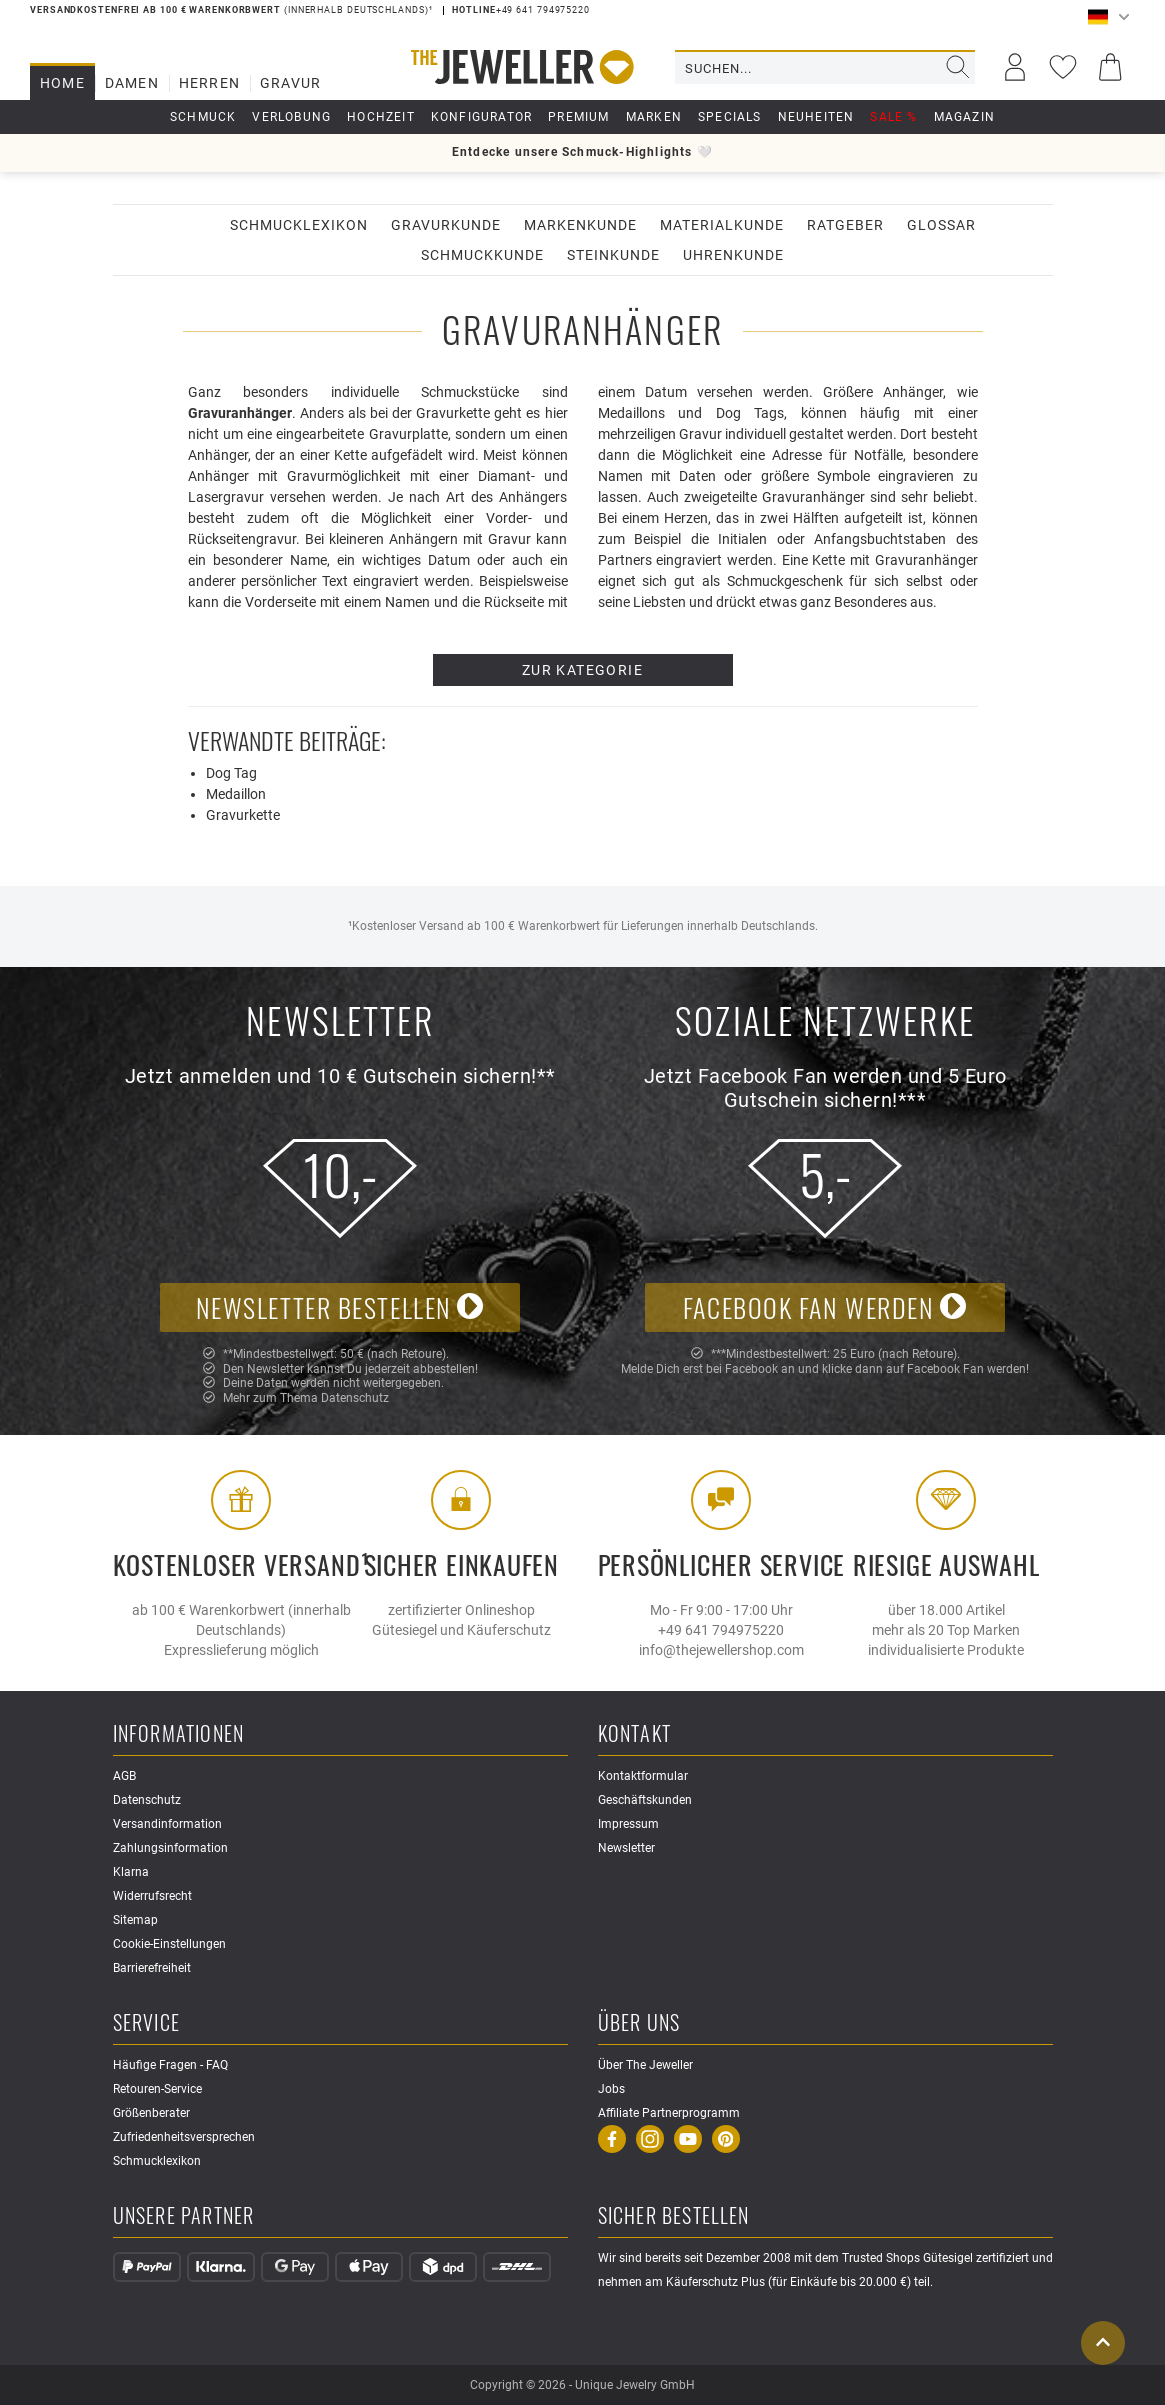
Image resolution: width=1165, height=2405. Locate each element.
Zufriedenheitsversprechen (184, 2137)
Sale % (893, 117)
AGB (124, 1776)
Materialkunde (722, 225)
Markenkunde (580, 225)
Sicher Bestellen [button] (674, 2216)
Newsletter (626, 1848)
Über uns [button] (639, 2023)
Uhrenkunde (733, 255)
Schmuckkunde (482, 255)
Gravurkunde (446, 225)
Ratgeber (845, 225)
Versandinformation (167, 1824)
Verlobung (291, 117)
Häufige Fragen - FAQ (170, 2065)
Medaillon (236, 794)
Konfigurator (481, 117)
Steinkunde (613, 255)
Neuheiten (816, 117)
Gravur (290, 83)
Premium (578, 117)
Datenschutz (355, 1398)
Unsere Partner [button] (184, 2216)
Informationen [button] (179, 1734)
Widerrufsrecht (152, 1896)
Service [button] (146, 2023)
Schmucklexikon (299, 225)
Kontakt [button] (634, 1734)
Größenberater (151, 2113)
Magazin (964, 117)
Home (62, 83)
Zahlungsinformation (170, 1848)
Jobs (611, 2089)
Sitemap (135, 1920)
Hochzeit (381, 117)
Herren (209, 83)
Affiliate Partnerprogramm (669, 2113)
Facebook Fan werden (825, 1307)
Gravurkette (243, 815)
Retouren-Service (157, 2089)
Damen (132, 83)
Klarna (131, 1872)
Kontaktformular (643, 1776)
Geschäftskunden (645, 1800)
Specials (730, 117)
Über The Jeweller (645, 2065)
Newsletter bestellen (340, 1307)
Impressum (628, 1824)
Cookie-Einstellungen (169, 1944)
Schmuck (203, 117)
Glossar (941, 225)
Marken (654, 117)
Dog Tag (231, 773)
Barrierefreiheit (152, 1968)
